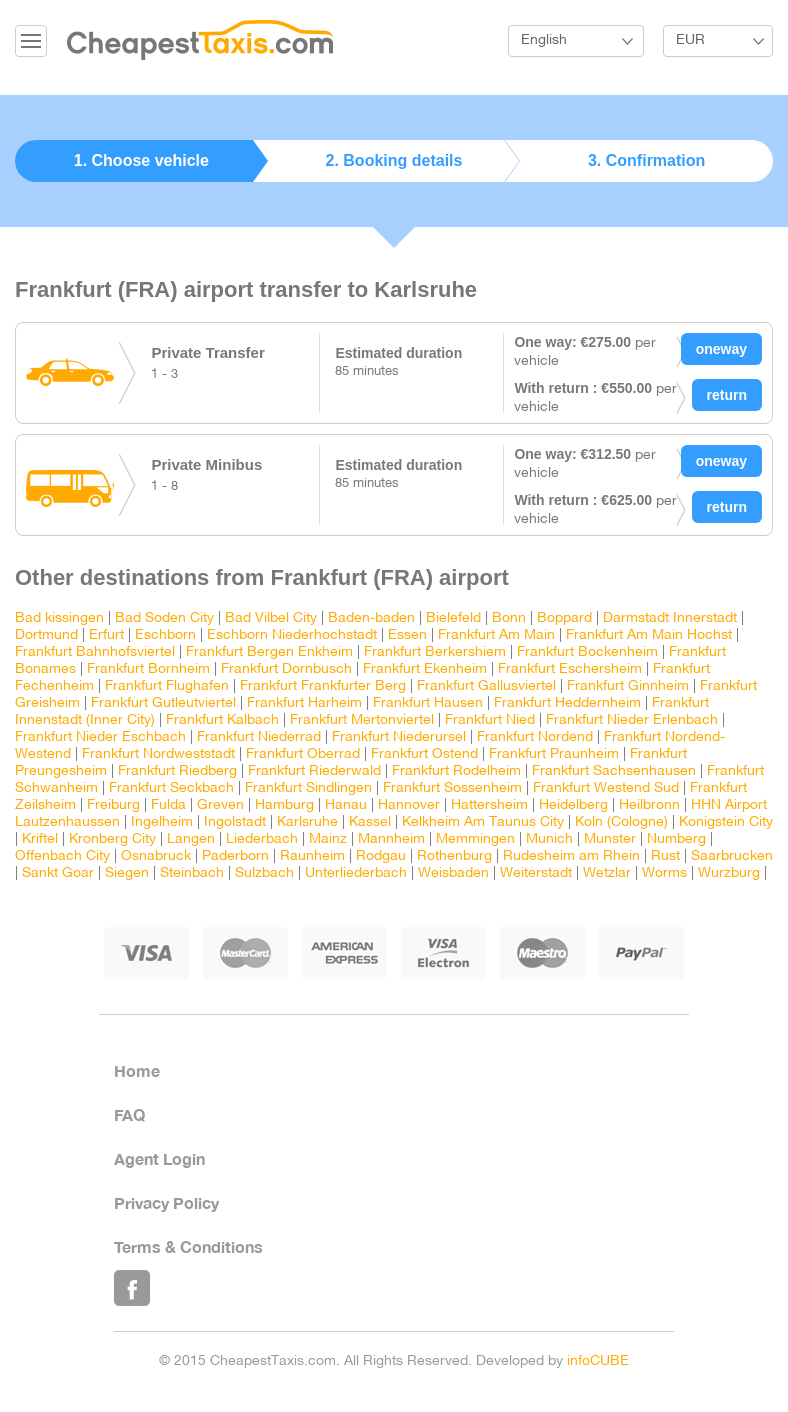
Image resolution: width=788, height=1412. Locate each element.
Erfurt (106, 635)
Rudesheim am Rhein (571, 856)
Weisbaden (453, 873)
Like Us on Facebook (132, 1288)
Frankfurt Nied (490, 720)
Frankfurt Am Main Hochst (649, 635)
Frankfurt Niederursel (399, 737)
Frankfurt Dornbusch (286, 669)
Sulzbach (264, 873)
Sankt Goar (58, 873)
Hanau (346, 805)
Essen (407, 635)
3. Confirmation (646, 160)
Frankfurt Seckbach (171, 788)
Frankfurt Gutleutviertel (163, 703)
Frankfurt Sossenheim (452, 788)
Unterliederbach (356, 873)
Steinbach (192, 873)
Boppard (564, 618)
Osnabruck (156, 856)
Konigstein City (726, 822)
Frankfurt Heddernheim (567, 703)
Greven (220, 805)
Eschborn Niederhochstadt (292, 635)
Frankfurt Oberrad (303, 754)
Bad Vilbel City (271, 618)
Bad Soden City (164, 618)
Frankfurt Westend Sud (606, 788)
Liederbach (262, 839)
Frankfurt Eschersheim (570, 669)
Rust (665, 856)
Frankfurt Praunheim (554, 754)
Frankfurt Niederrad (259, 737)
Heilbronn (649, 805)
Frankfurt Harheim (304, 703)
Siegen (127, 873)
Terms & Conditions (188, 1246)
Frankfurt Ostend (424, 754)
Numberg (676, 839)
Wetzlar (607, 873)
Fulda (168, 805)
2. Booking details (394, 160)
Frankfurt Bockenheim (587, 652)
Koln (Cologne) (621, 822)
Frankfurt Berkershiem (435, 652)
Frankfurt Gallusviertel (486, 686)
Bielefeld (453, 618)
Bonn (511, 618)
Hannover (409, 805)
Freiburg (113, 805)
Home (137, 1070)
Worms (664, 873)
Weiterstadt (536, 873)
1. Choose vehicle (141, 160)
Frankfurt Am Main (496, 635)
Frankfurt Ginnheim (628, 686)
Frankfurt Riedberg (177, 771)
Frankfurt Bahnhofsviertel (95, 652)
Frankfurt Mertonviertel (362, 720)
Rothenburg (454, 856)
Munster (610, 839)
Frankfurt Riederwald (314, 771)
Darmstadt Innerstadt (670, 618)
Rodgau (381, 856)
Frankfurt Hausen (428, 703)
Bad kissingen (59, 618)
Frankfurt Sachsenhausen (614, 771)
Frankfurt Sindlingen (308, 788)
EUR (690, 40)
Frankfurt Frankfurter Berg (323, 686)
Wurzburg (729, 873)
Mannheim (391, 839)
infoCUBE (598, 1361)
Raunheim (312, 856)
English (544, 40)
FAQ (129, 1114)
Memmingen (475, 839)
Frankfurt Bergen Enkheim (269, 652)
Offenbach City (62, 856)
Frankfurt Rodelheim (456, 771)
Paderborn (235, 856)
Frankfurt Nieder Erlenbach (632, 720)
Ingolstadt (235, 822)
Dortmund (46, 635)
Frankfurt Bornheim (148, 669)
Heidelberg (573, 805)
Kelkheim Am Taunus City (483, 822)
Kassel (370, 822)
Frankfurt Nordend (535, 737)
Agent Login (159, 1158)
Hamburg (284, 805)
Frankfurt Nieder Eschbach (100, 737)
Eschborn (165, 635)
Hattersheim (489, 805)
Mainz (328, 839)
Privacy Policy (166, 1202)
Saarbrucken (732, 856)
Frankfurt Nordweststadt (158, 754)
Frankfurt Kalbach (222, 720)
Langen (191, 839)
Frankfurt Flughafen (167, 686)
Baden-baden (371, 618)
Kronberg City (112, 839)
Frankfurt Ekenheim (425, 669)
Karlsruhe (307, 822)
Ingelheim (162, 822)
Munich (549, 839)
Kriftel (40, 839)
